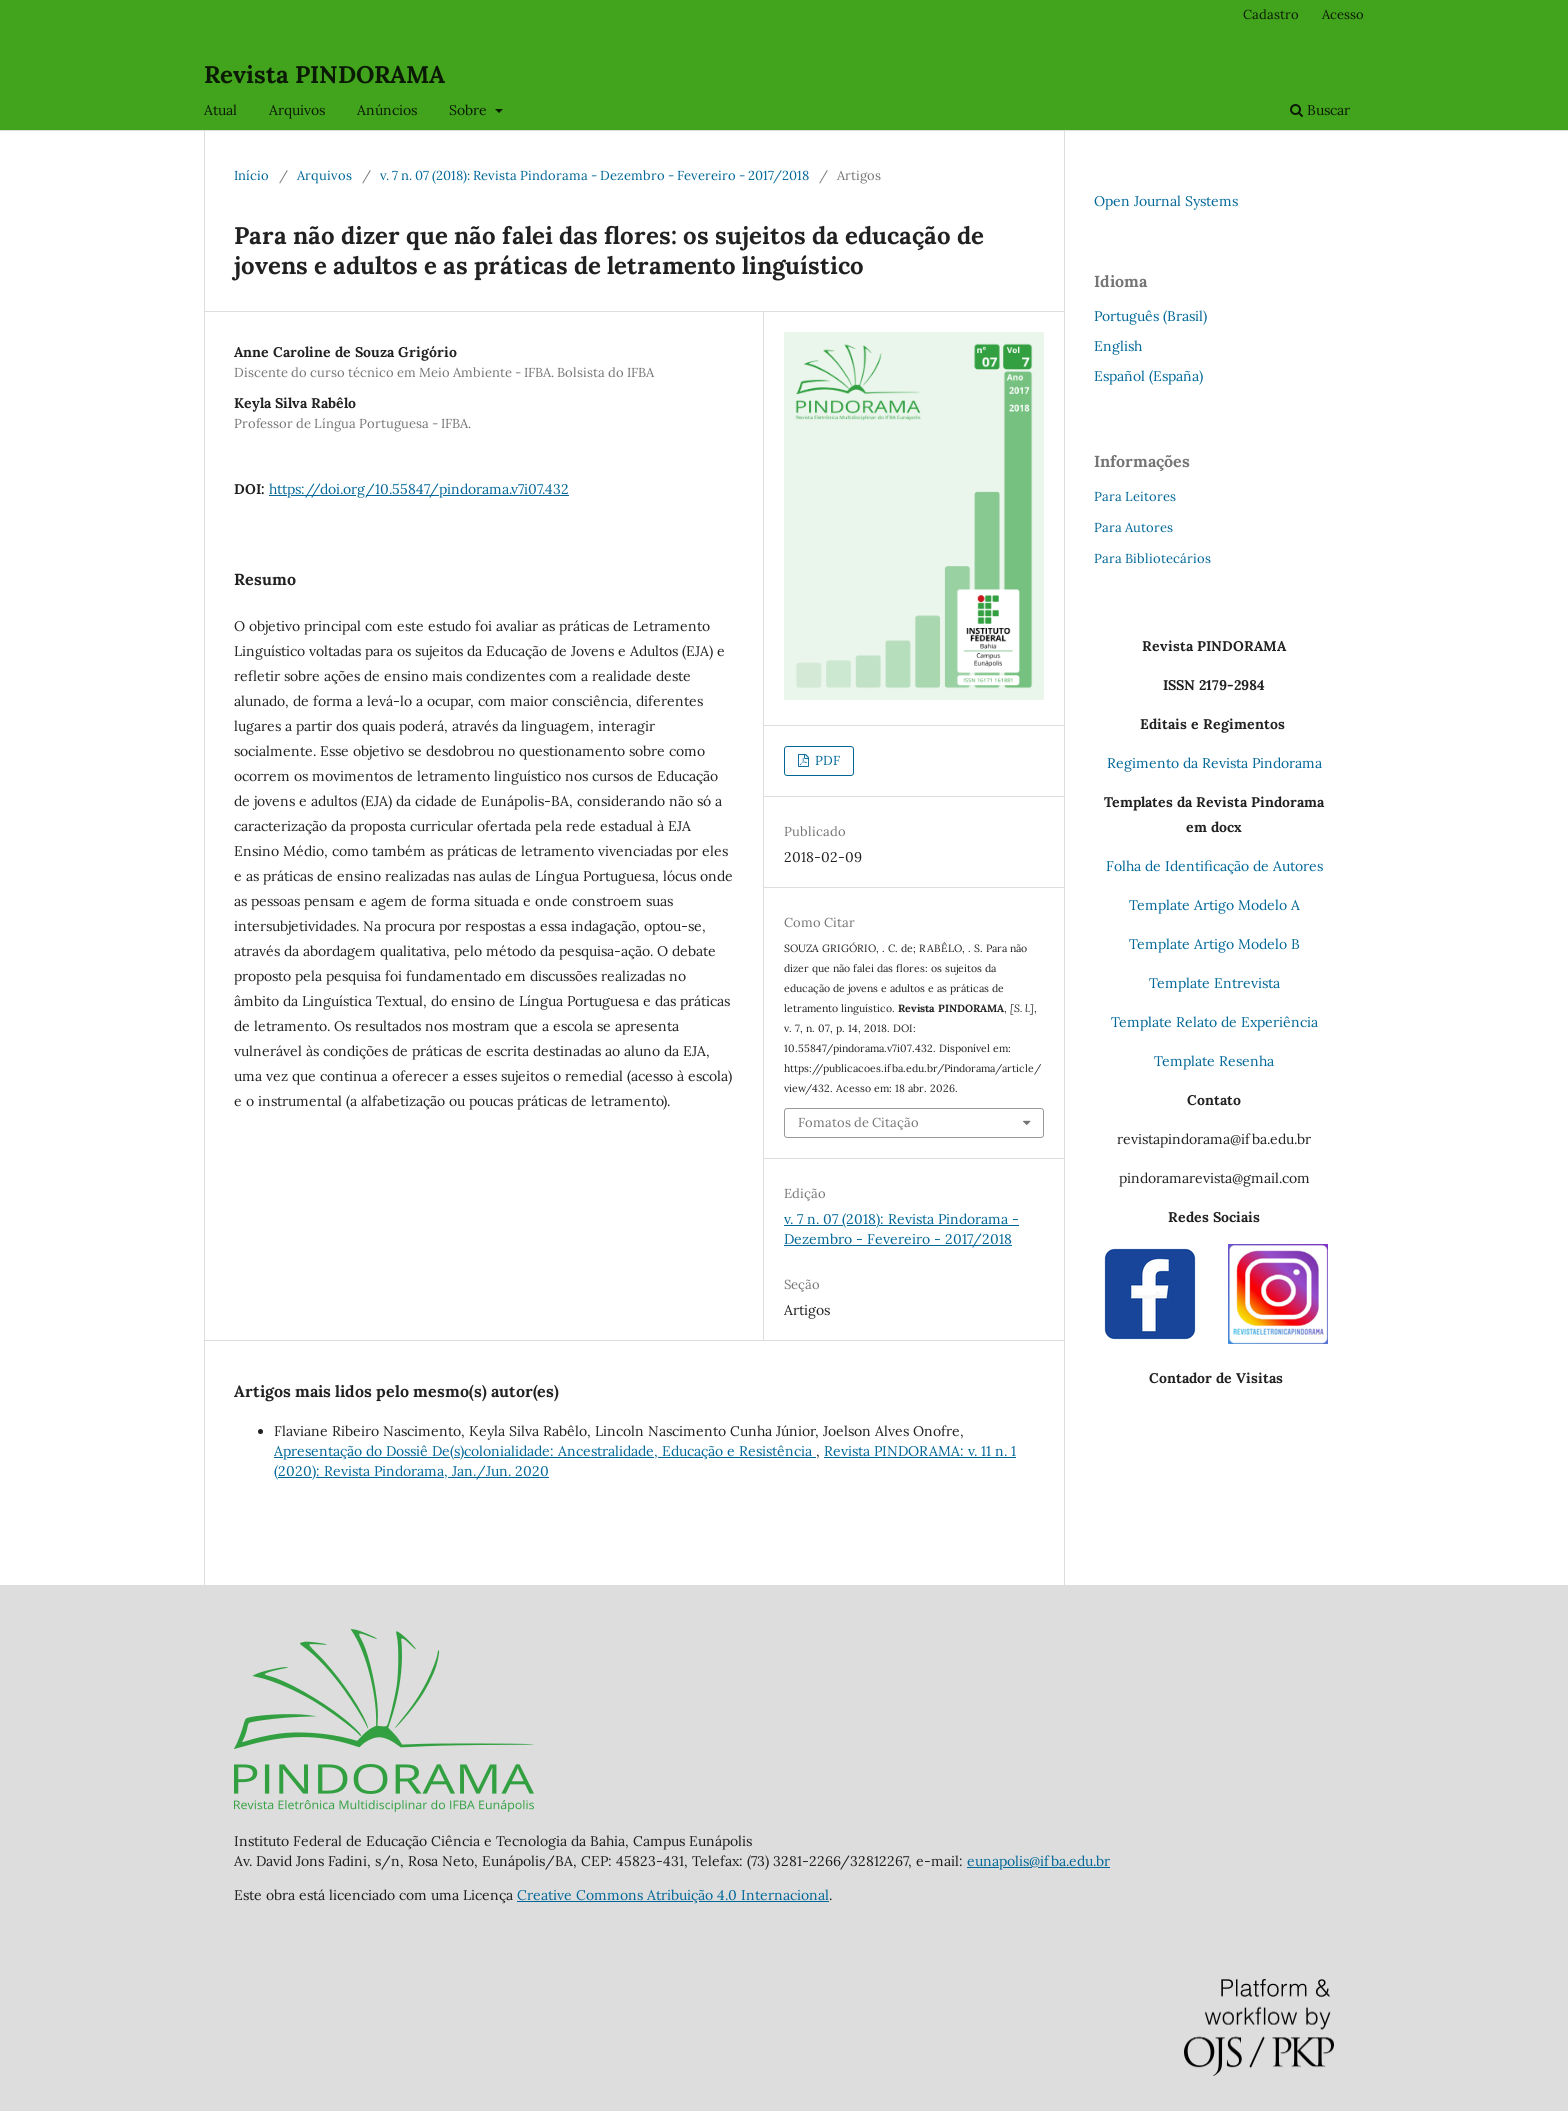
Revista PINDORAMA (324, 74)
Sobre (470, 110)
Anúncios (387, 110)
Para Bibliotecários (1152, 558)
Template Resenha (1214, 1061)
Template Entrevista (1214, 983)
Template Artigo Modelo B (1214, 944)
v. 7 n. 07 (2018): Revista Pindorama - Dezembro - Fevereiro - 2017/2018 (594, 175)
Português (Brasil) (1150, 316)
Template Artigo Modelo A (1214, 905)
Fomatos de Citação (858, 1122)
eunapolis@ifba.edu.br (1038, 1861)
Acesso (1343, 14)
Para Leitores (1135, 496)
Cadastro (1271, 14)
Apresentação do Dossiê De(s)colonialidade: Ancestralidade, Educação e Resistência (545, 1451)
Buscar (1320, 110)
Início (251, 175)
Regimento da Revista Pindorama (1214, 763)
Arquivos (297, 110)
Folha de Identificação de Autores (1214, 866)
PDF (826, 760)
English (1118, 346)
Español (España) (1148, 376)
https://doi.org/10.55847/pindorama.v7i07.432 (419, 489)
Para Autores (1133, 527)
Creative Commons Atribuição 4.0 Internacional (673, 1895)
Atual (220, 110)
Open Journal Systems (1166, 201)
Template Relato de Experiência (1214, 1022)
